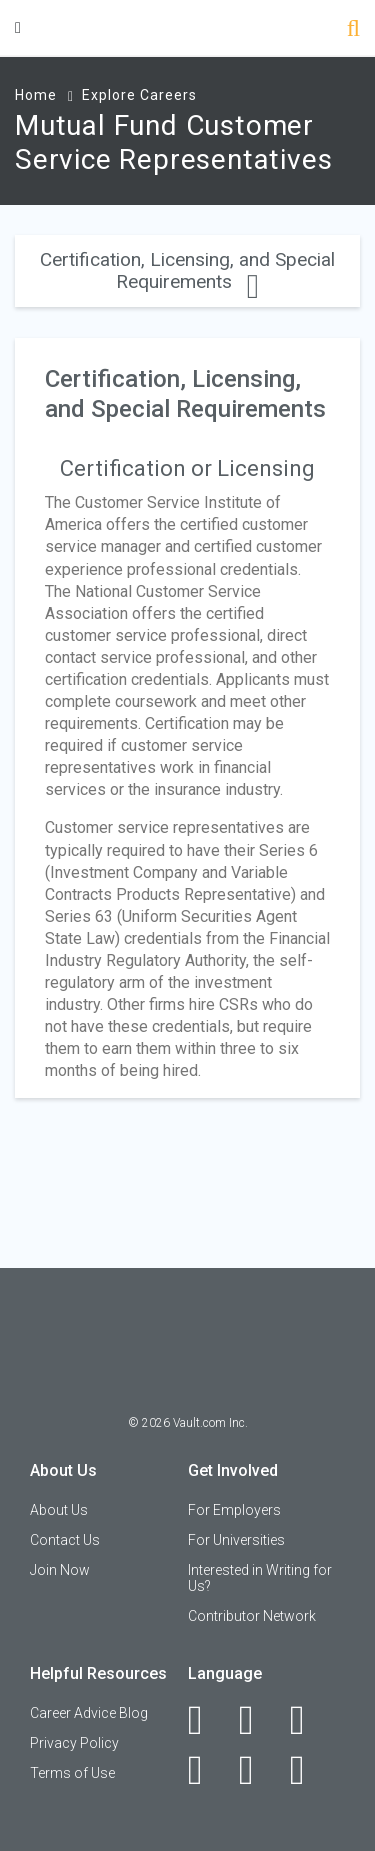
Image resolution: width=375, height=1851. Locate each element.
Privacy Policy (74, 1743)
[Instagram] (206, 1770)
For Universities (236, 1540)
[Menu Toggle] (18, 27)
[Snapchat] (308, 1770)
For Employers (234, 1510)
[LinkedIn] (257, 1720)
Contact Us (65, 1540)
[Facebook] (206, 1720)
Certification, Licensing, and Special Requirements (187, 270)
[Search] (353, 30)
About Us (59, 1510)
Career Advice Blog (89, 1713)
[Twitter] (308, 1720)
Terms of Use (72, 1773)
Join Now (60, 1570)
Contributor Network (252, 1616)
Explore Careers (139, 95)
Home (36, 95)
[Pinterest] (257, 1770)
